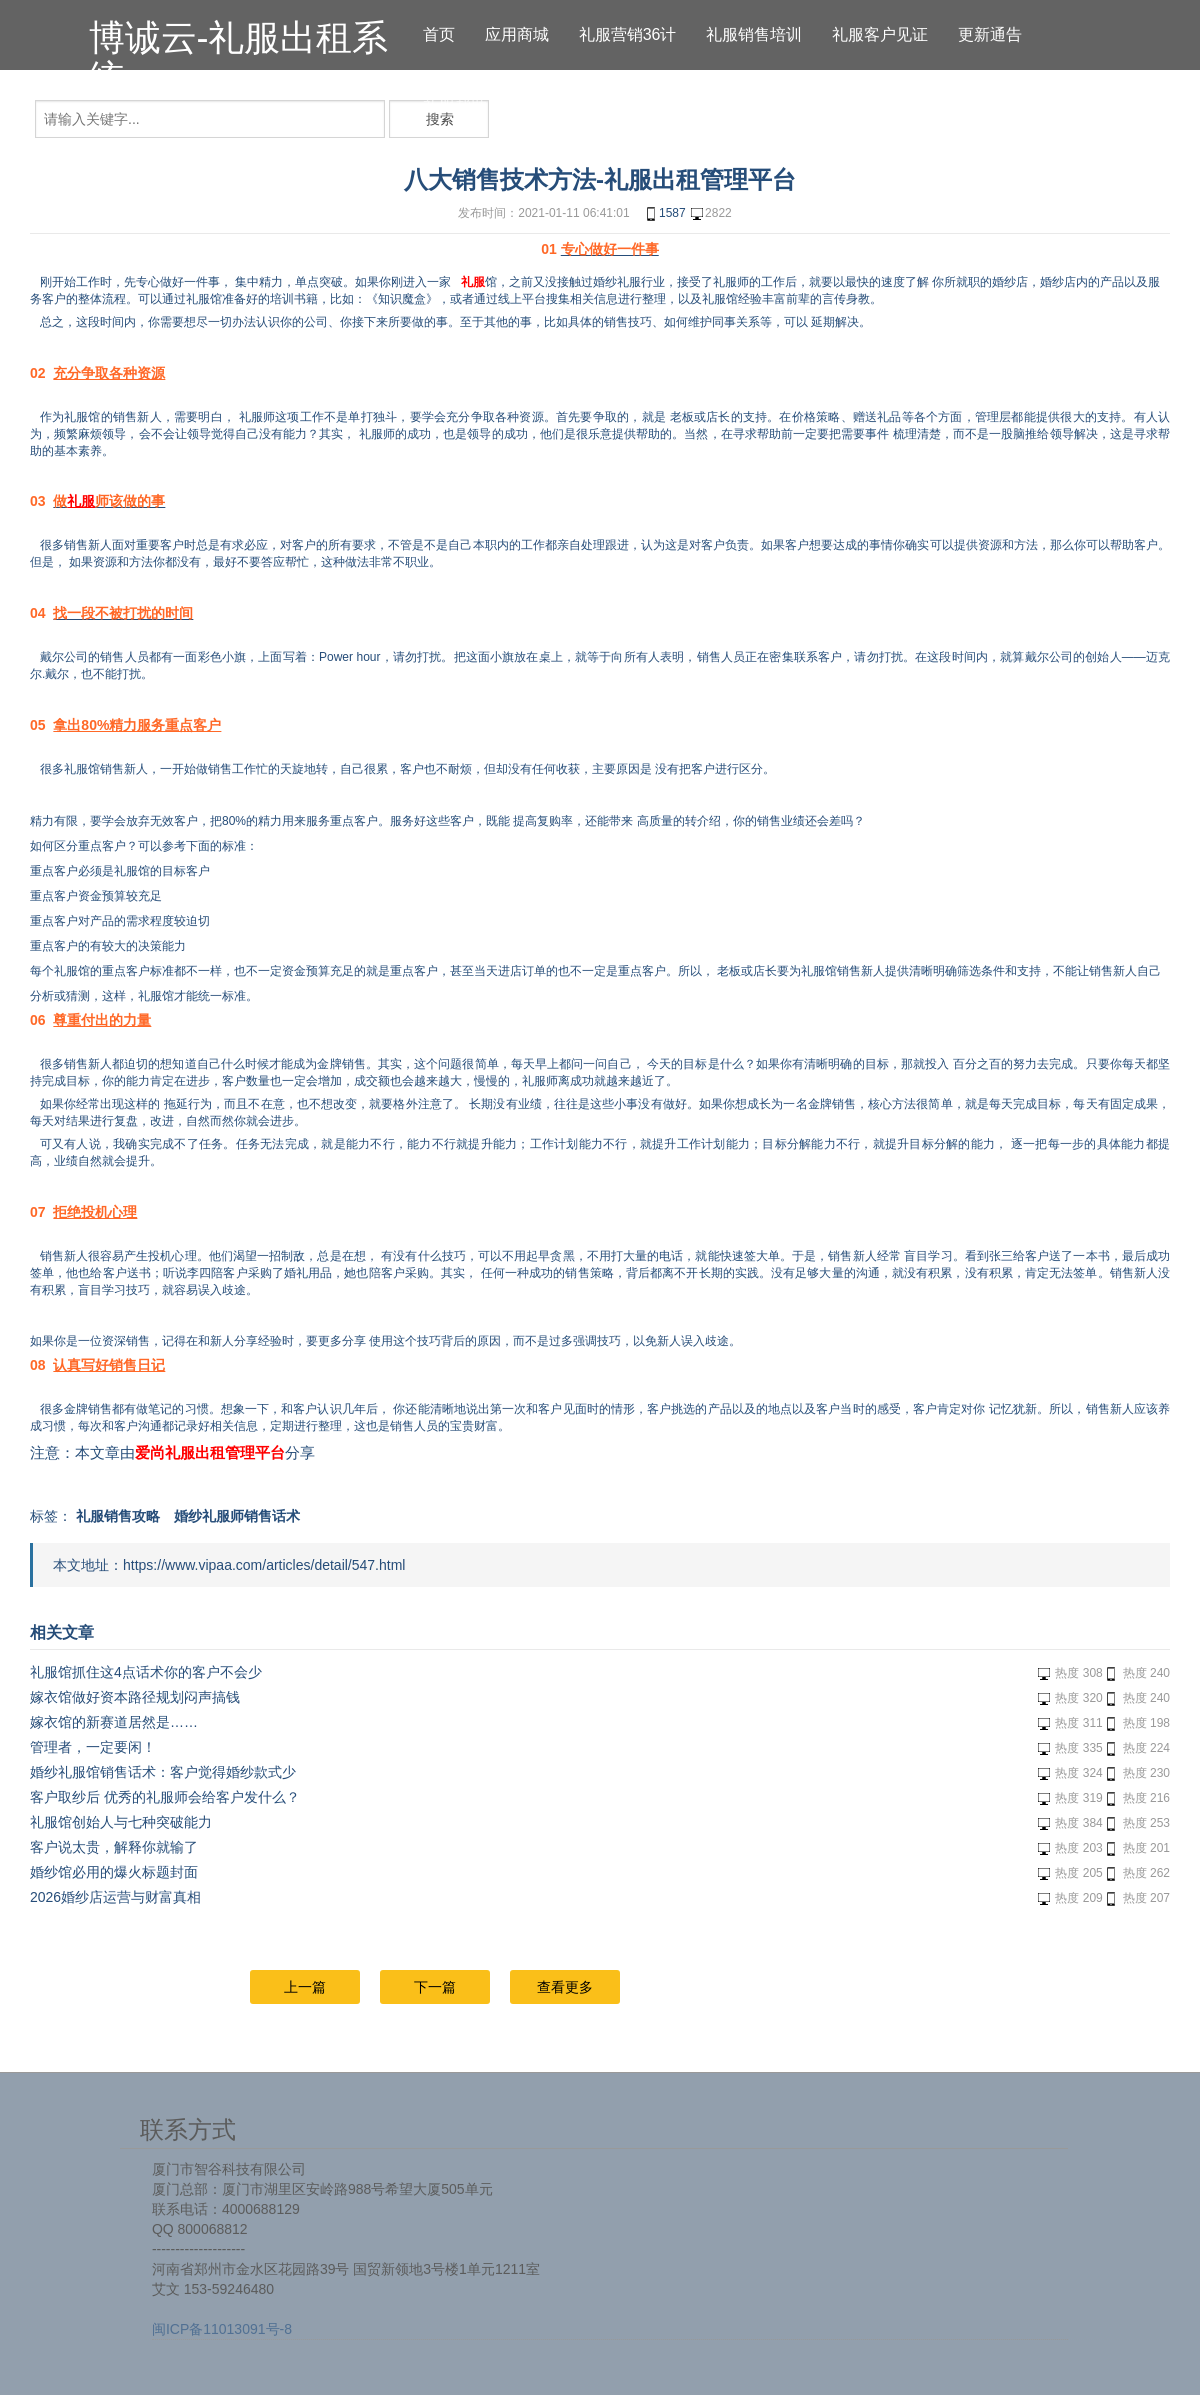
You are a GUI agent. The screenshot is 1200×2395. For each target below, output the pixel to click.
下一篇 (435, 1987)
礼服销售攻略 (118, 1516)
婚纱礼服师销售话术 (237, 1516)
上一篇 (305, 1987)
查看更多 (565, 1987)
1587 (664, 214)
